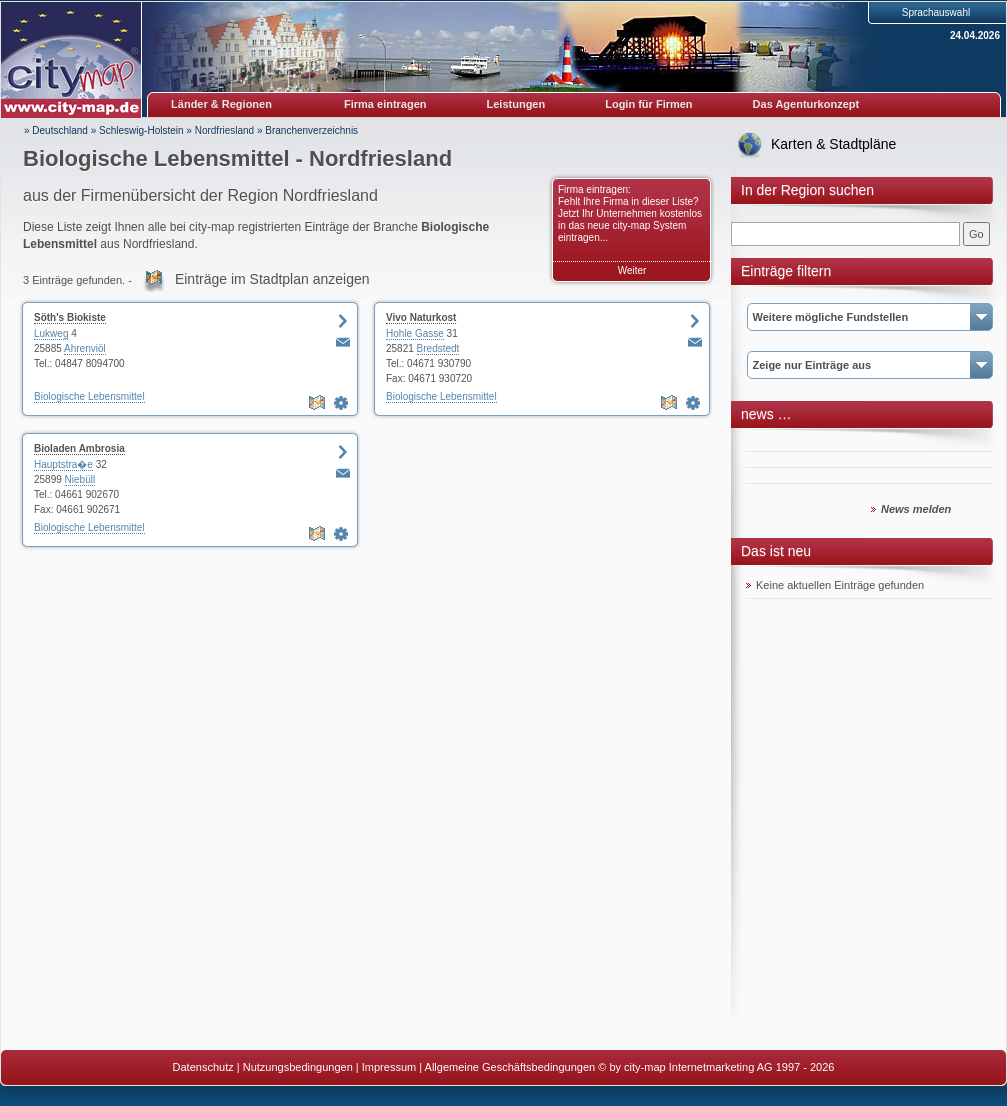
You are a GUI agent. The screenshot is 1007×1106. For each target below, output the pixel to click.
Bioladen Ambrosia (79, 448)
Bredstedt (438, 348)
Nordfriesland (224, 130)
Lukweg (51, 333)
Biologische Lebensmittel (89, 396)
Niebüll (80, 479)
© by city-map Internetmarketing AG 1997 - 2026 (716, 1067)
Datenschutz (203, 1067)
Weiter (632, 270)
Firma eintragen (385, 104)
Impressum (389, 1067)
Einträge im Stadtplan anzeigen (272, 279)
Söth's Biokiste (70, 317)
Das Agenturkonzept (806, 104)
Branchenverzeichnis (311, 130)
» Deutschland (56, 130)
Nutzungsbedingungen (298, 1067)
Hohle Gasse (415, 333)
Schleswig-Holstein (141, 130)
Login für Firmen (648, 104)
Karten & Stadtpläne (833, 144)
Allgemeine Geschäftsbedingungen (510, 1067)
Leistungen (516, 104)
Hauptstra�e (63, 464)
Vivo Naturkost (421, 317)
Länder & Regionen (221, 104)
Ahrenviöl (85, 348)
